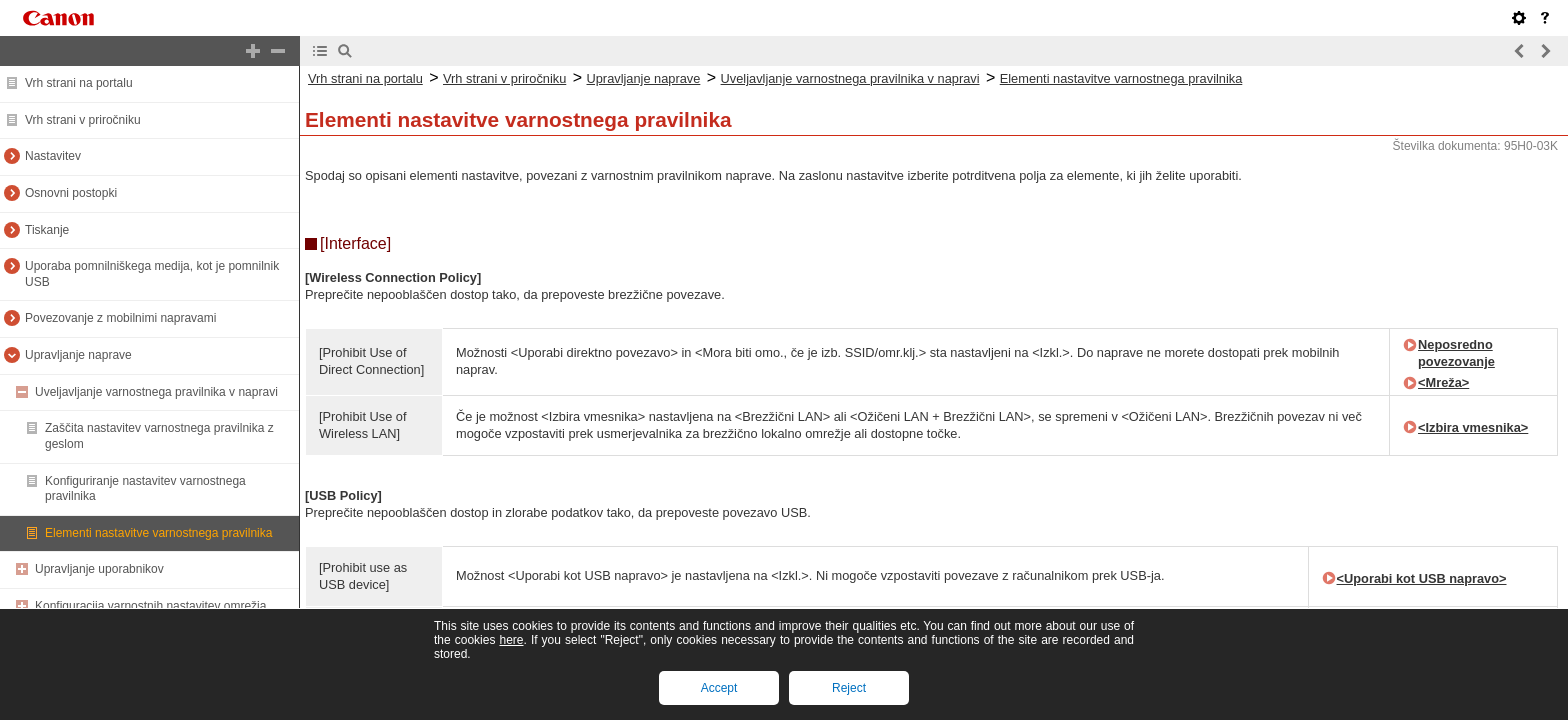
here (511, 640)
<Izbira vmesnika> (1473, 427)
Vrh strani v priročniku (83, 120)
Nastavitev (53, 156)
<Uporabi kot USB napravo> (1422, 578)
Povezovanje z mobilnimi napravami (120, 318)
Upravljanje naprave (78, 355)
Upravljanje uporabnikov (99, 569)
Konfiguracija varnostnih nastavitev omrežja (150, 606)
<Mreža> (1443, 382)
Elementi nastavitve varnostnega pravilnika (158, 533)
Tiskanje (47, 230)
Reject (849, 688)
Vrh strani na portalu (79, 83)
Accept (719, 688)
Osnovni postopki (71, 193)
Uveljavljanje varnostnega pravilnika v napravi (156, 392)
